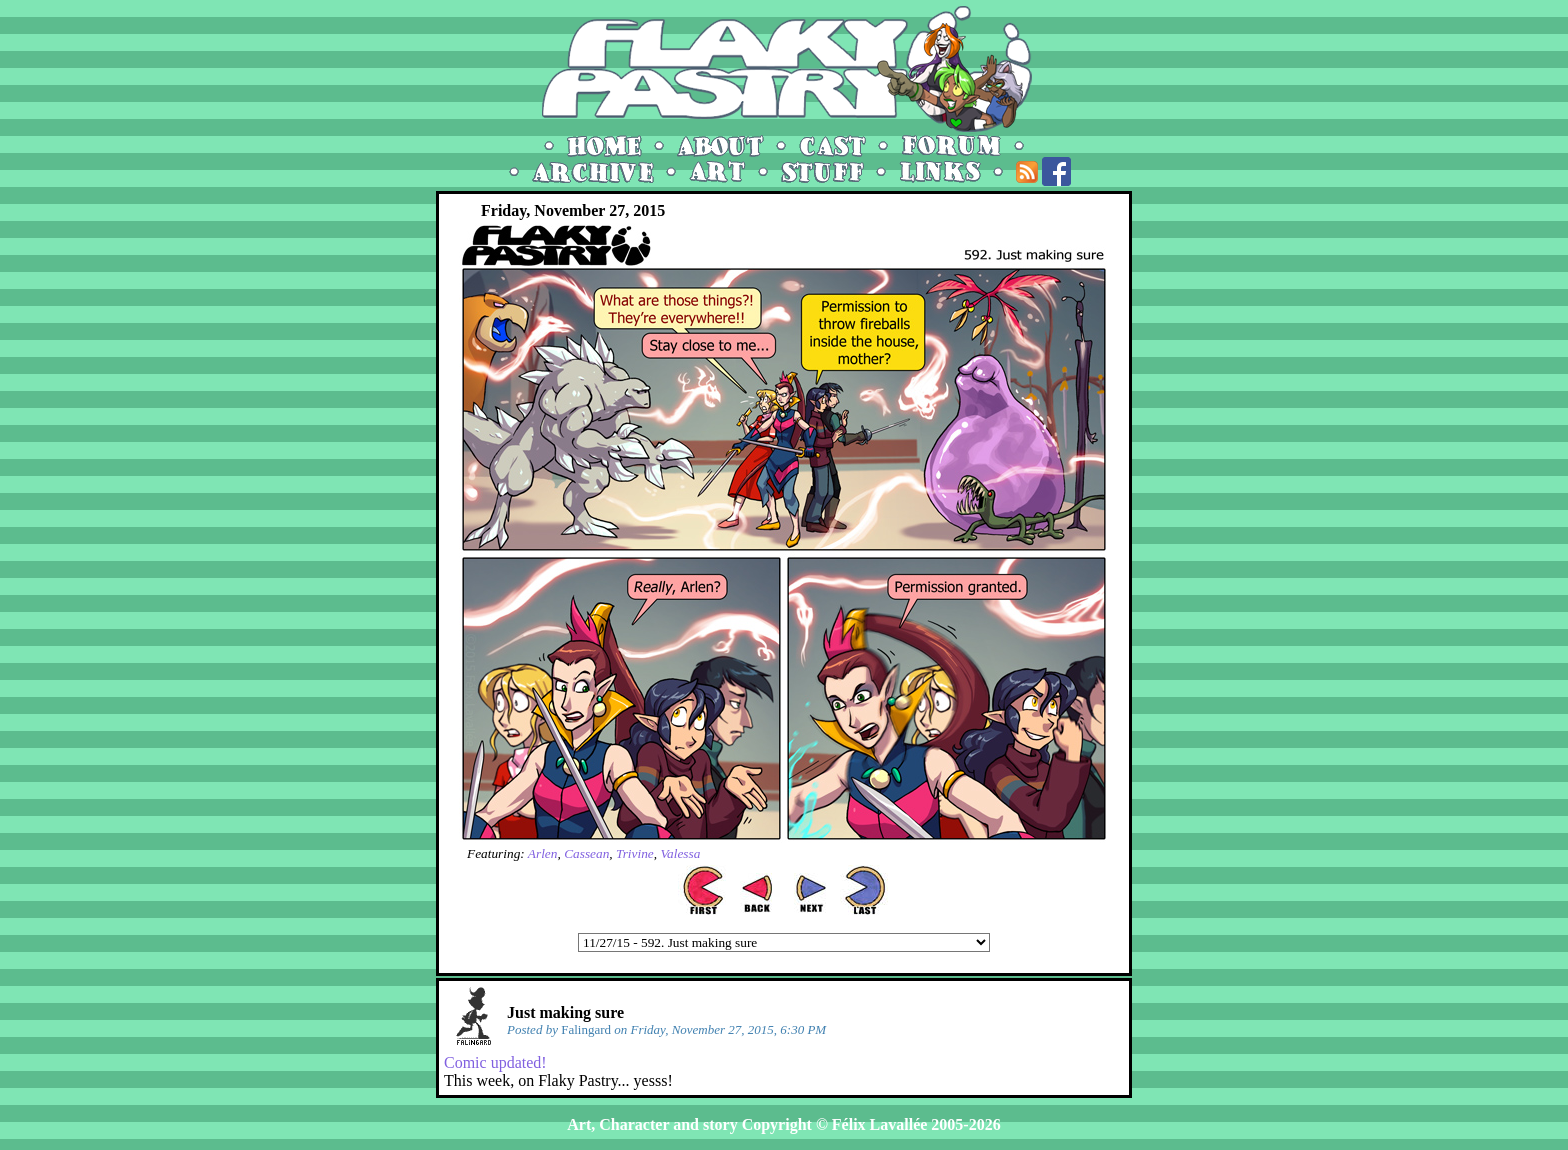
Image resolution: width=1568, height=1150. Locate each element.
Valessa (680, 853)
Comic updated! (495, 1062)
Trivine (635, 853)
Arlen (543, 853)
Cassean (586, 853)
